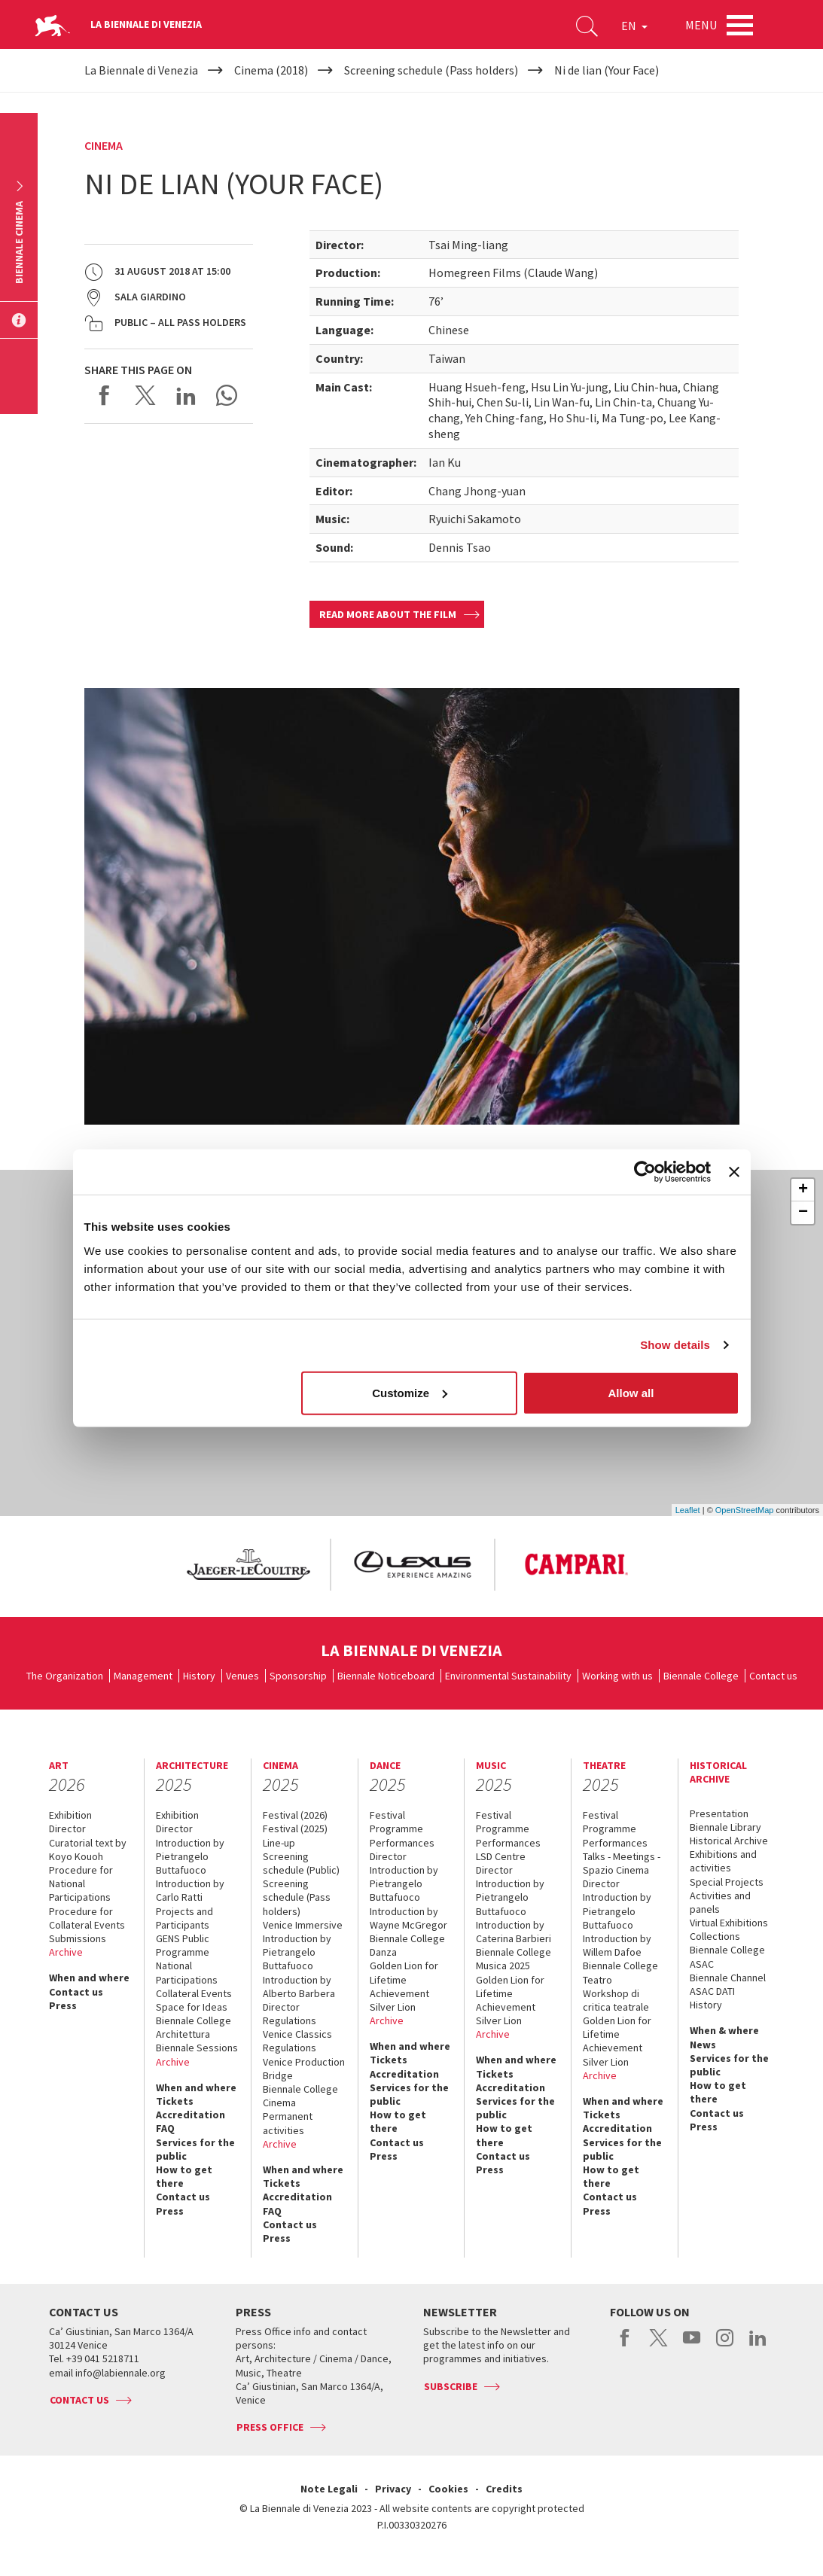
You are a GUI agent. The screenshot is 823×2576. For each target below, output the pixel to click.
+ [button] (803, 1190)
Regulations (289, 2020)
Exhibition (70, 1815)
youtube (691, 2346)
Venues (242, 1675)
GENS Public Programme (182, 1945)
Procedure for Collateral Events (87, 1918)
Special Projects (727, 1882)
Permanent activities (287, 2122)
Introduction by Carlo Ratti (190, 1890)
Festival (387, 1815)
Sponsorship (298, 1675)
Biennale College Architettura (193, 2027)
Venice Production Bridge (304, 2068)
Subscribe (450, 2386)
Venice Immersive (303, 1925)
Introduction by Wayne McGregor (408, 1918)
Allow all (631, 1392)
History (199, 1675)
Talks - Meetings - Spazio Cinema (621, 1863)
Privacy (393, 2488)
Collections (715, 1936)
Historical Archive (729, 1840)
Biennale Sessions (197, 2047)
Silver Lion (393, 2007)
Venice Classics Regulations (297, 2040)
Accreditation (190, 2114)
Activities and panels (720, 1902)
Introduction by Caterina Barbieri (513, 1931)
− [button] (803, 1212)
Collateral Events (194, 1993)
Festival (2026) (295, 1815)
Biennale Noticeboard (385, 1675)
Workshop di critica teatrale (616, 2000)
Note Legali (329, 2488)
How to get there (184, 2176)
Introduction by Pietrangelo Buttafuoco (190, 1856)
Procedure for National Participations (81, 1883)
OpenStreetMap (744, 1510)
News (703, 2044)
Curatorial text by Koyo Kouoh (87, 1849)
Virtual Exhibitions (729, 1922)
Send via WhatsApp (226, 395)
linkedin (757, 2346)
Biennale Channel (728, 1977)
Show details (675, 1344)
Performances (402, 1843)
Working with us (617, 1675)
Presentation (719, 1813)
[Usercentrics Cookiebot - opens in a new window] (645, 1172)
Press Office (269, 2427)
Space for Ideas (191, 2007)
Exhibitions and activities (723, 1860)
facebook (625, 2346)
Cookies (448, 2488)
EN (634, 25)
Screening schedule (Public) (301, 1863)
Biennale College (701, 1675)
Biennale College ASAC (727, 1956)
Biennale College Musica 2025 (513, 1958)
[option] (248, 1565)
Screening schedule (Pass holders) (297, 1897)
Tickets (175, 2101)
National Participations (187, 1972)
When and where (89, 1977)
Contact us (773, 1675)
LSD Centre (501, 1856)
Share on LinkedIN (186, 395)
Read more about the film (387, 614)
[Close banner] (734, 1172)
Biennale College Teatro (620, 1972)
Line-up (279, 1843)
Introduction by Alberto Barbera (299, 1986)
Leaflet (687, 1510)
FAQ (165, 2128)
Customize (409, 1392)
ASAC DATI (712, 1991)
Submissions (77, 1938)
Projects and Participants (184, 1918)
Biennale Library (725, 1827)
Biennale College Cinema (300, 2095)
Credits (504, 2488)
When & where (724, 2030)
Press (63, 2005)
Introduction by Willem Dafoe (617, 1945)
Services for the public (195, 2149)
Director (67, 1828)
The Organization (64, 1675)
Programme (396, 1828)
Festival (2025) (295, 1828)
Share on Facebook (104, 395)
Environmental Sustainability (508, 1675)
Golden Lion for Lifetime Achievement (404, 1979)
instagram (724, 2346)
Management (143, 1675)
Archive (66, 1952)
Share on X (145, 395)
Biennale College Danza (407, 1945)
